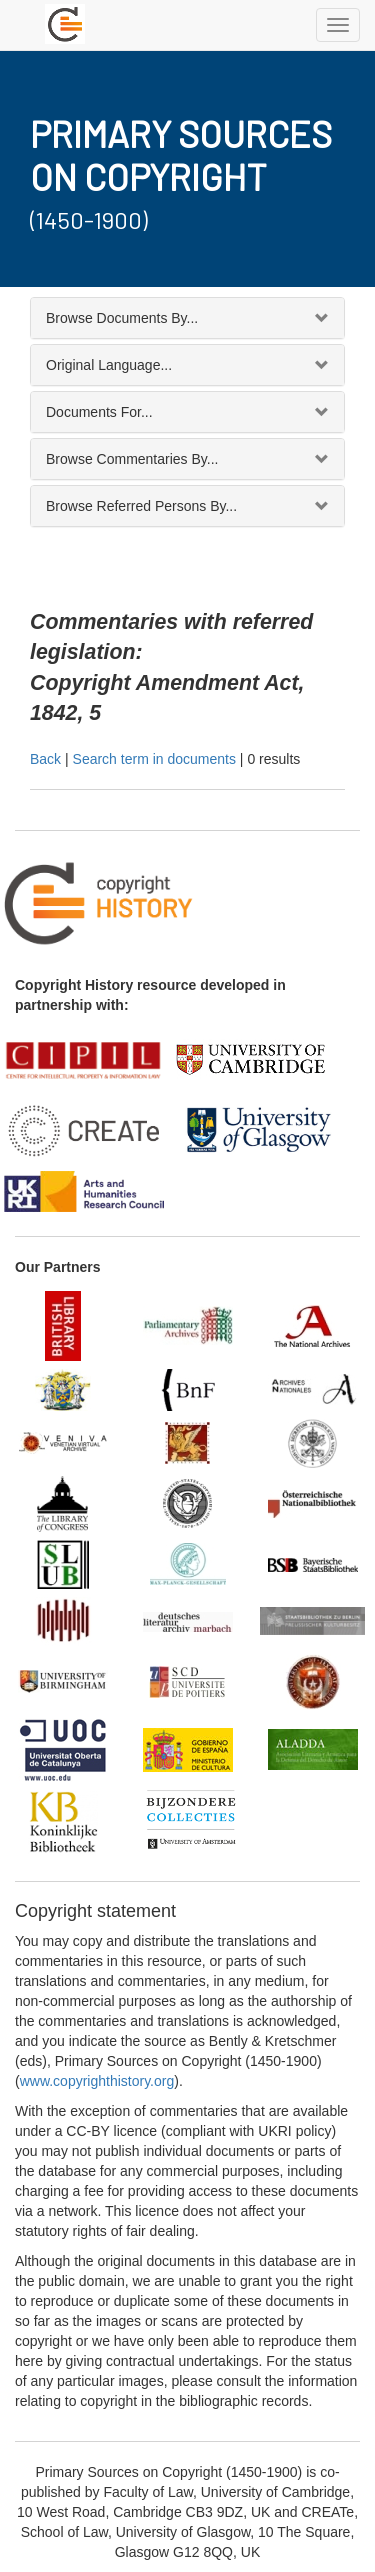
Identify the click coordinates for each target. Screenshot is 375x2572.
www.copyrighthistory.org (97, 2081)
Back (45, 759)
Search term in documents (154, 759)
